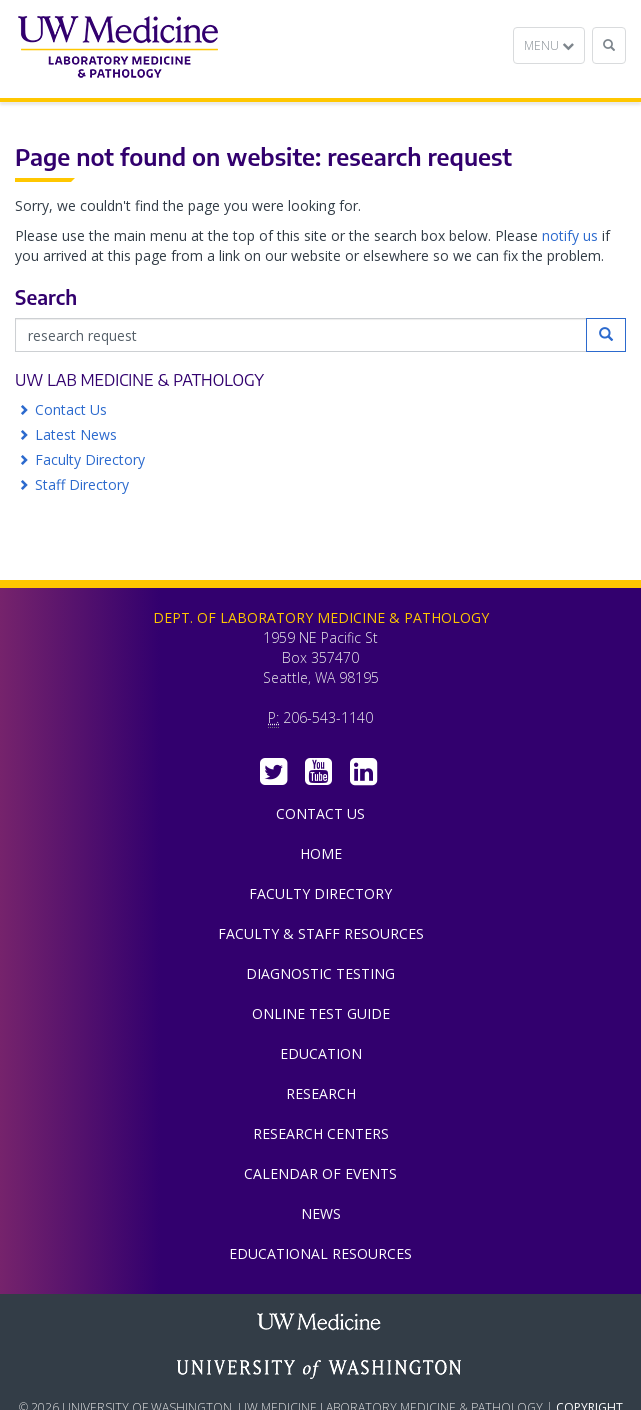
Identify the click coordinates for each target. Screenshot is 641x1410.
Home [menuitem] (321, 853)
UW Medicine (321, 1324)
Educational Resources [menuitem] (320, 1253)
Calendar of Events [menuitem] (320, 1173)
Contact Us (71, 409)
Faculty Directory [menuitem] (320, 893)
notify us (570, 235)
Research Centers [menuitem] (321, 1133)
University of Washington (321, 1369)
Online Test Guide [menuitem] (321, 1013)
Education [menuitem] (321, 1053)
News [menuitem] (321, 1213)
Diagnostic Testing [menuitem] (320, 973)
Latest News (76, 434)
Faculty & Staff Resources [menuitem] (321, 933)
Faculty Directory (90, 459)
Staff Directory (82, 484)
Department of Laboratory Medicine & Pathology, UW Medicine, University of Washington (117, 49)
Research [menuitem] (321, 1093)
